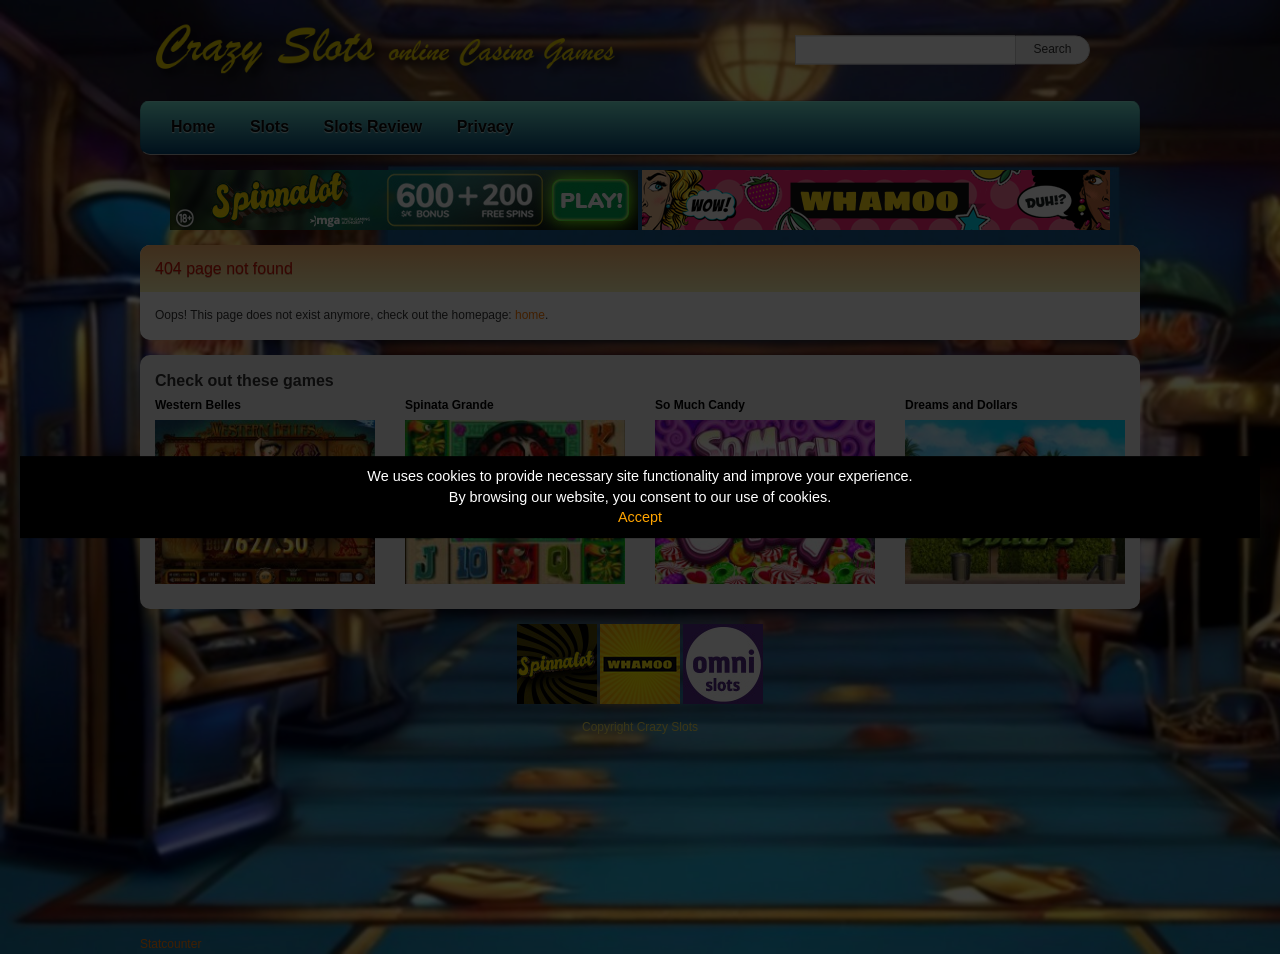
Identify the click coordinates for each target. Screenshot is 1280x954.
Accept (640, 517)
